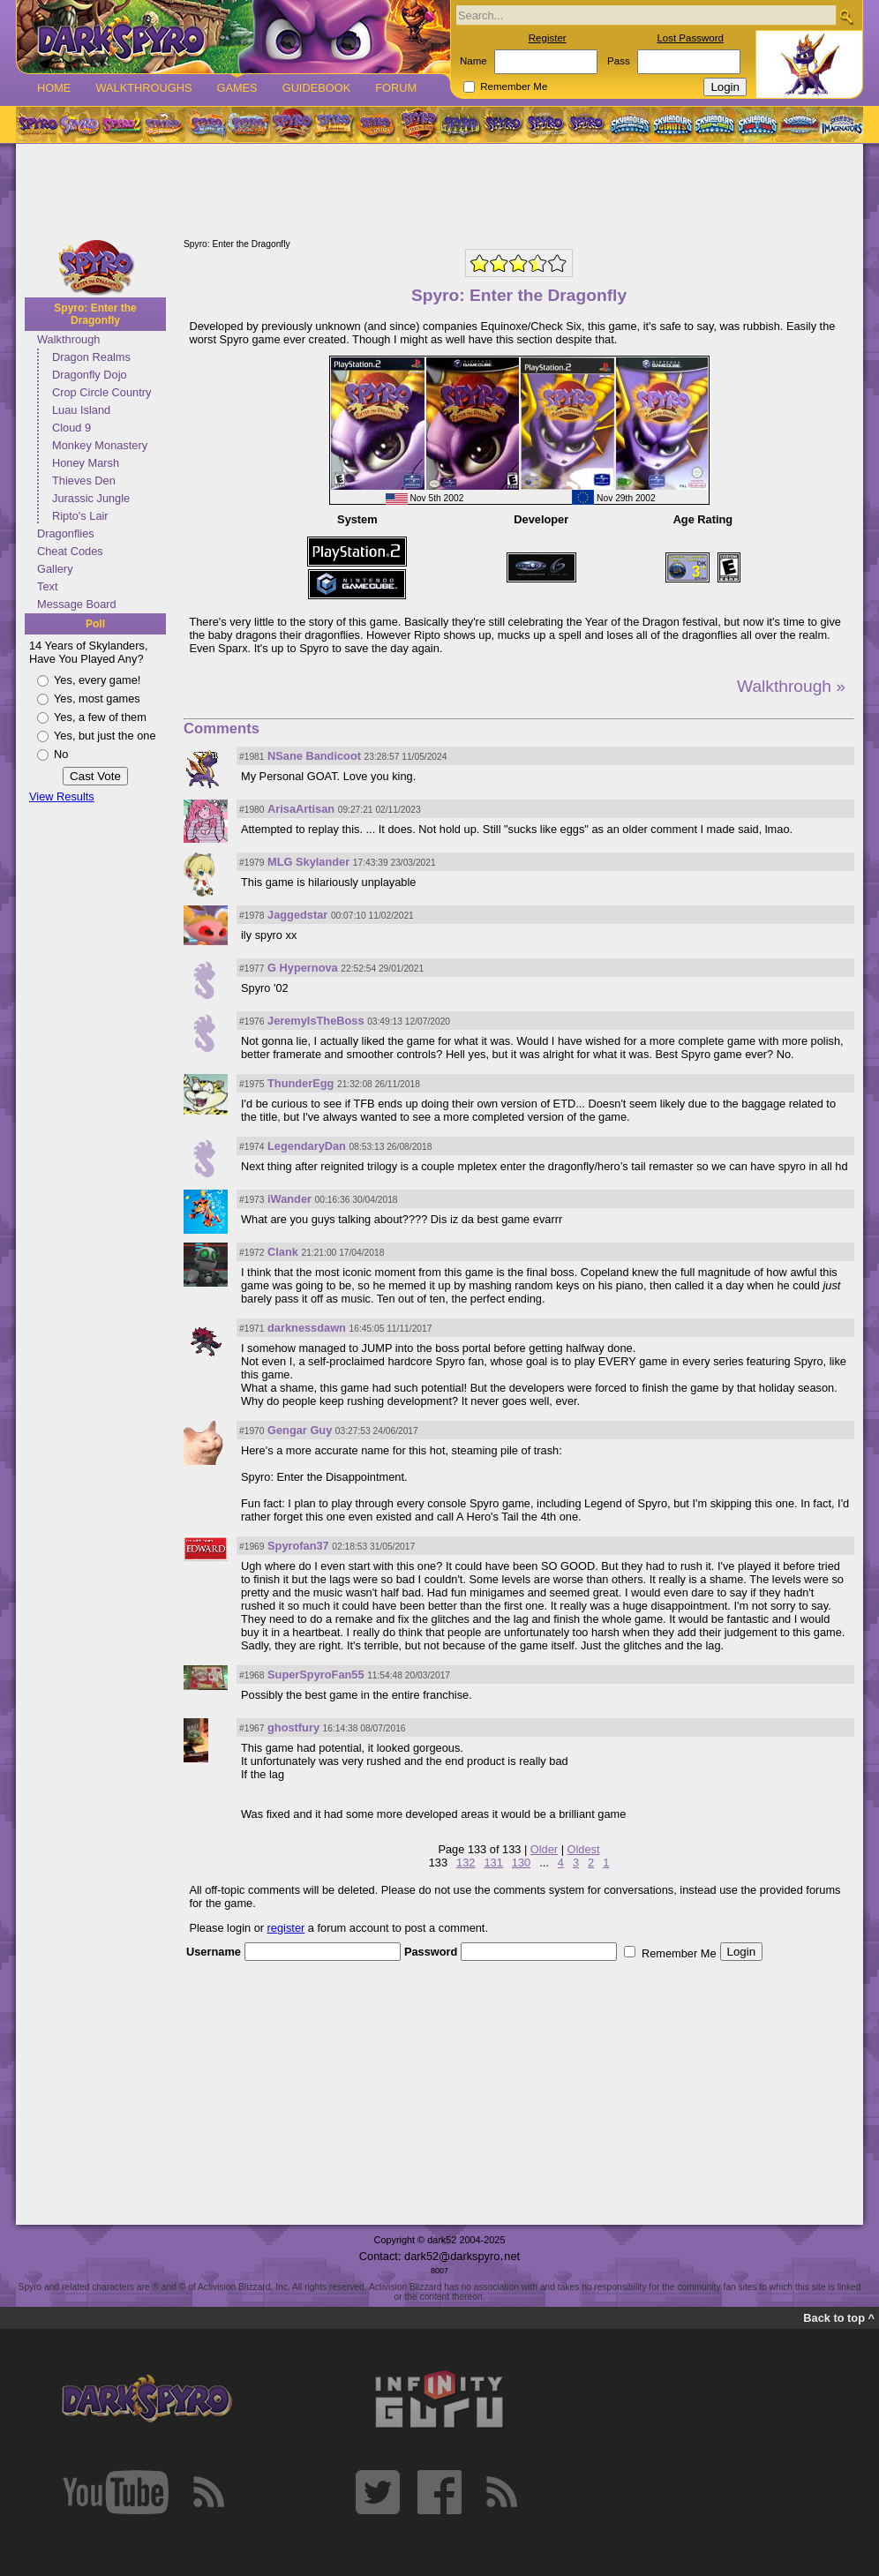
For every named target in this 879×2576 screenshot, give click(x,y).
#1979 (251, 862)
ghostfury (293, 1727)
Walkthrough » (791, 686)
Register (548, 38)
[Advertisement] (439, 192)
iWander (289, 1198)
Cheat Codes (70, 551)
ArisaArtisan (300, 808)
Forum (396, 87)
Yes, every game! (97, 680)
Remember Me (513, 86)
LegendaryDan (306, 1146)
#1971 (251, 1328)
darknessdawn (306, 1327)
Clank (282, 1251)
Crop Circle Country (101, 392)
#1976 (251, 1021)
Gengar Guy (299, 1430)
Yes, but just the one (105, 735)
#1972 (251, 1253)
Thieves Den (84, 480)
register (286, 1927)
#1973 (251, 1200)
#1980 (251, 810)
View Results (61, 796)
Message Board (76, 604)
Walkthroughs (143, 87)
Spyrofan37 (298, 1545)
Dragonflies (65, 533)
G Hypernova (302, 967)
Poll (95, 624)
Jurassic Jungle (91, 498)
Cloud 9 (71, 427)
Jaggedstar (297, 914)
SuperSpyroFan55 (315, 1674)
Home (54, 87)
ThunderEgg (300, 1083)
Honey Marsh (85, 462)
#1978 (251, 915)
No (61, 754)
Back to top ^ (839, 2317)
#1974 (251, 1147)
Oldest (583, 1849)
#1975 (251, 1084)
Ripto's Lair (80, 515)
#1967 (251, 1728)
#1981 (251, 757)
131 (493, 1862)
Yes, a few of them (100, 717)
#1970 (251, 1431)
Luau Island (81, 410)
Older (544, 1849)
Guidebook (316, 87)
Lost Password (690, 38)
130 (521, 1862)
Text (47, 586)
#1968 (251, 1675)
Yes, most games (97, 698)
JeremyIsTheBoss (315, 1020)
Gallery (55, 568)
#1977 (251, 968)
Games (236, 87)
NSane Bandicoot (314, 755)
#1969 (251, 1546)
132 (465, 1862)
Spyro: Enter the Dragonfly (95, 314)
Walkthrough (68, 339)
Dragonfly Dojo (89, 374)
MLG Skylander (308, 861)
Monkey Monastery (99, 445)
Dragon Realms (91, 357)
